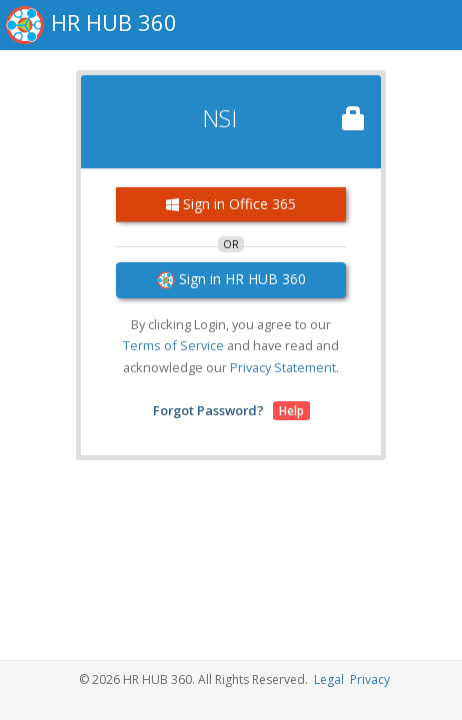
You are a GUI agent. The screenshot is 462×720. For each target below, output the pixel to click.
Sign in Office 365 (231, 200)
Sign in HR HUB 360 (231, 276)
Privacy (370, 679)
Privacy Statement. (284, 364)
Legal (329, 679)
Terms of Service (173, 342)
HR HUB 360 (114, 22)
